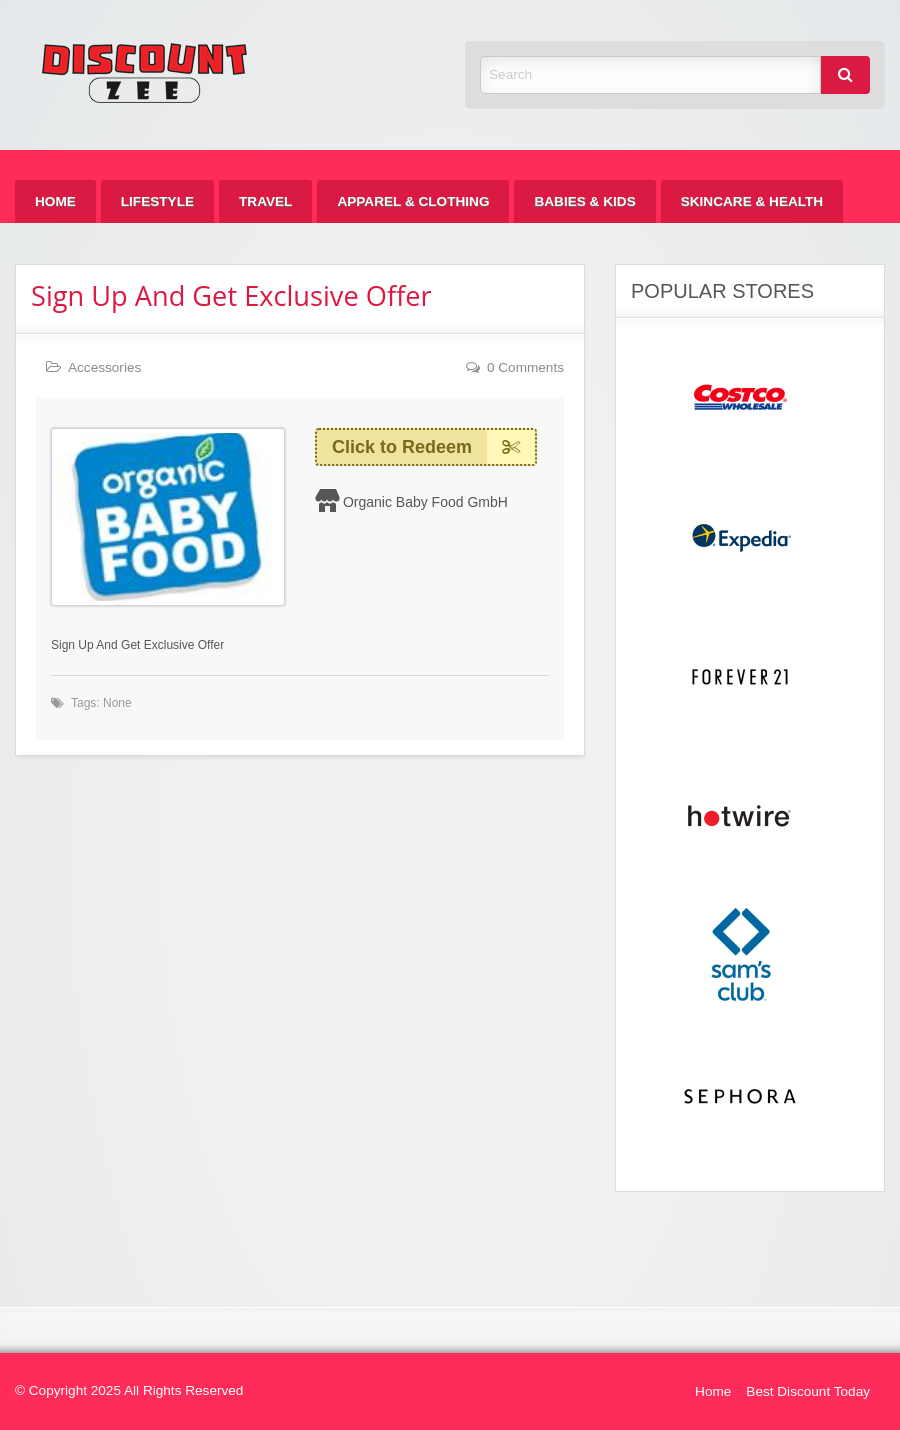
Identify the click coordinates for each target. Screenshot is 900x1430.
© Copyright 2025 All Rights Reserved (129, 1390)
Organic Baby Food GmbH (425, 502)
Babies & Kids (584, 201)
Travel (265, 201)
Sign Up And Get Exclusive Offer (231, 295)
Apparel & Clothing (413, 201)
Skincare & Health (752, 201)
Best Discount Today (808, 1391)
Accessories (104, 367)
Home (55, 201)
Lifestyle (157, 201)
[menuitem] (55, 201)
